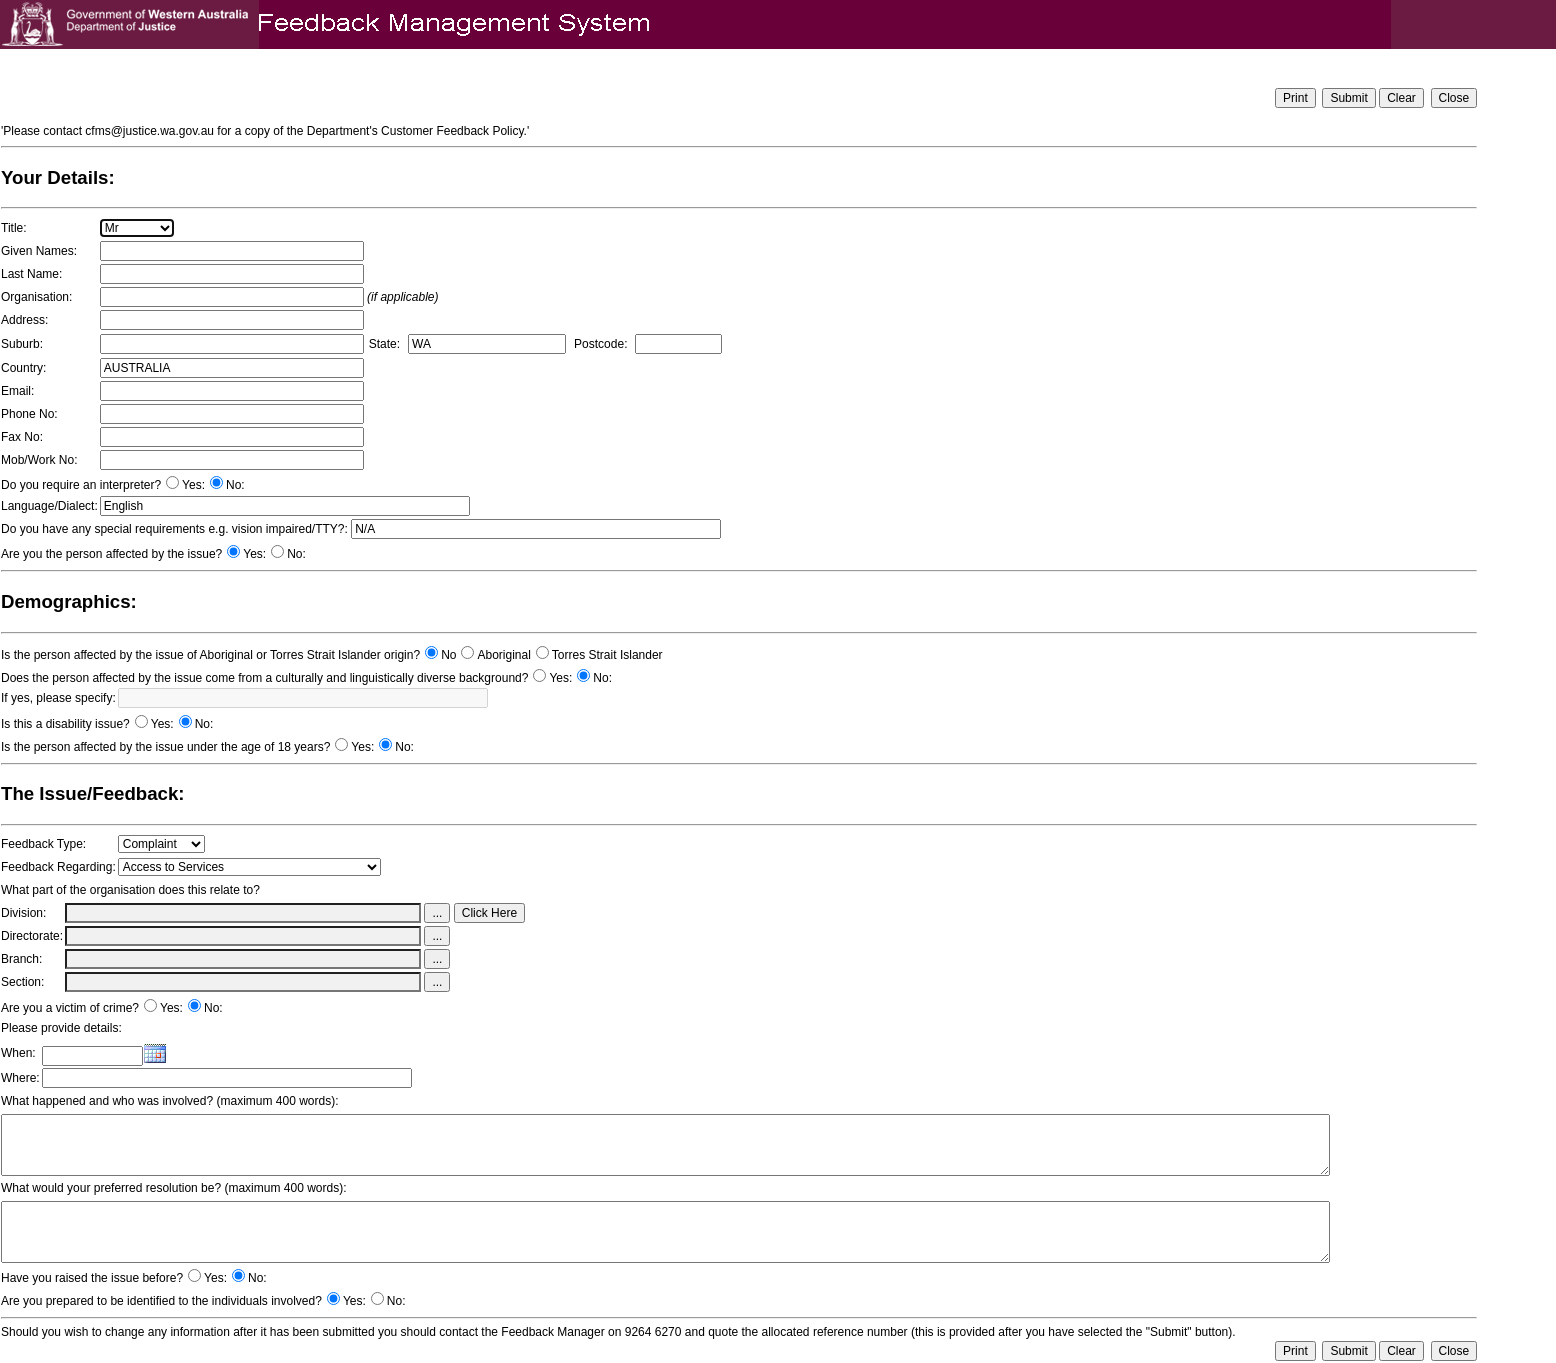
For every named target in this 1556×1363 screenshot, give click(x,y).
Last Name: (31, 274)
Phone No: (29, 414)
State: (384, 344)
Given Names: (39, 251)
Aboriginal (503, 655)
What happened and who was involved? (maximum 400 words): (170, 1101)
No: (235, 485)
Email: (17, 391)
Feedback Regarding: (58, 867)
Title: (14, 228)
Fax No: (22, 437)
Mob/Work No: (39, 460)
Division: (23, 913)
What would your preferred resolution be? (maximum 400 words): (173, 1188)
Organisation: (36, 297)
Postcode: (600, 344)
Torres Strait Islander (607, 655)
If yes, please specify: (58, 698)
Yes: (193, 485)
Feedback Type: (43, 844)
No (448, 655)
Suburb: (22, 344)
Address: (24, 320)
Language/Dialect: (49, 506)
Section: (22, 982)
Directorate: (32, 936)
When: (18, 1053)
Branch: (21, 959)
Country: (23, 368)
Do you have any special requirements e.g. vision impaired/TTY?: (174, 529)
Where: (20, 1078)
